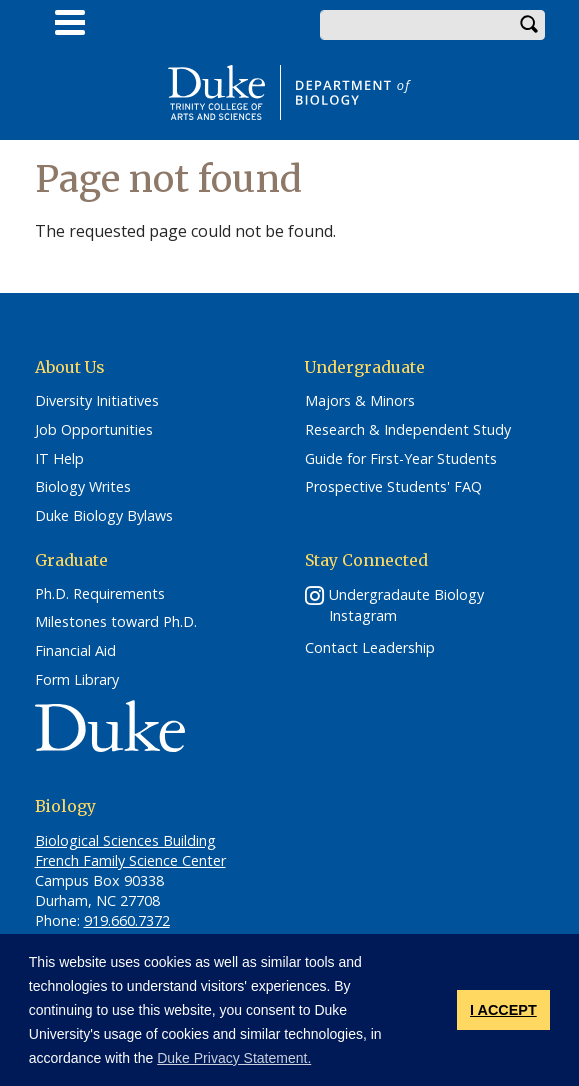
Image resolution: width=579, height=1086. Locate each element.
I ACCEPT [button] (503, 1010)
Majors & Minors (360, 401)
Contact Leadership (370, 648)
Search (530, 25)
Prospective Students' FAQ (393, 487)
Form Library (77, 680)
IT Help (59, 459)
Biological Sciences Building (125, 840)
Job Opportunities (94, 430)
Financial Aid (75, 651)
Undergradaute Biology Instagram (406, 605)
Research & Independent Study (408, 430)
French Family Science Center (130, 860)
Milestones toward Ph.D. (116, 622)
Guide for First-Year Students (401, 459)
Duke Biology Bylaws (104, 516)
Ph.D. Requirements (100, 594)
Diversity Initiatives (97, 401)
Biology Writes (83, 487)
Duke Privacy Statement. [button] (234, 1058)
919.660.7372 (127, 920)
